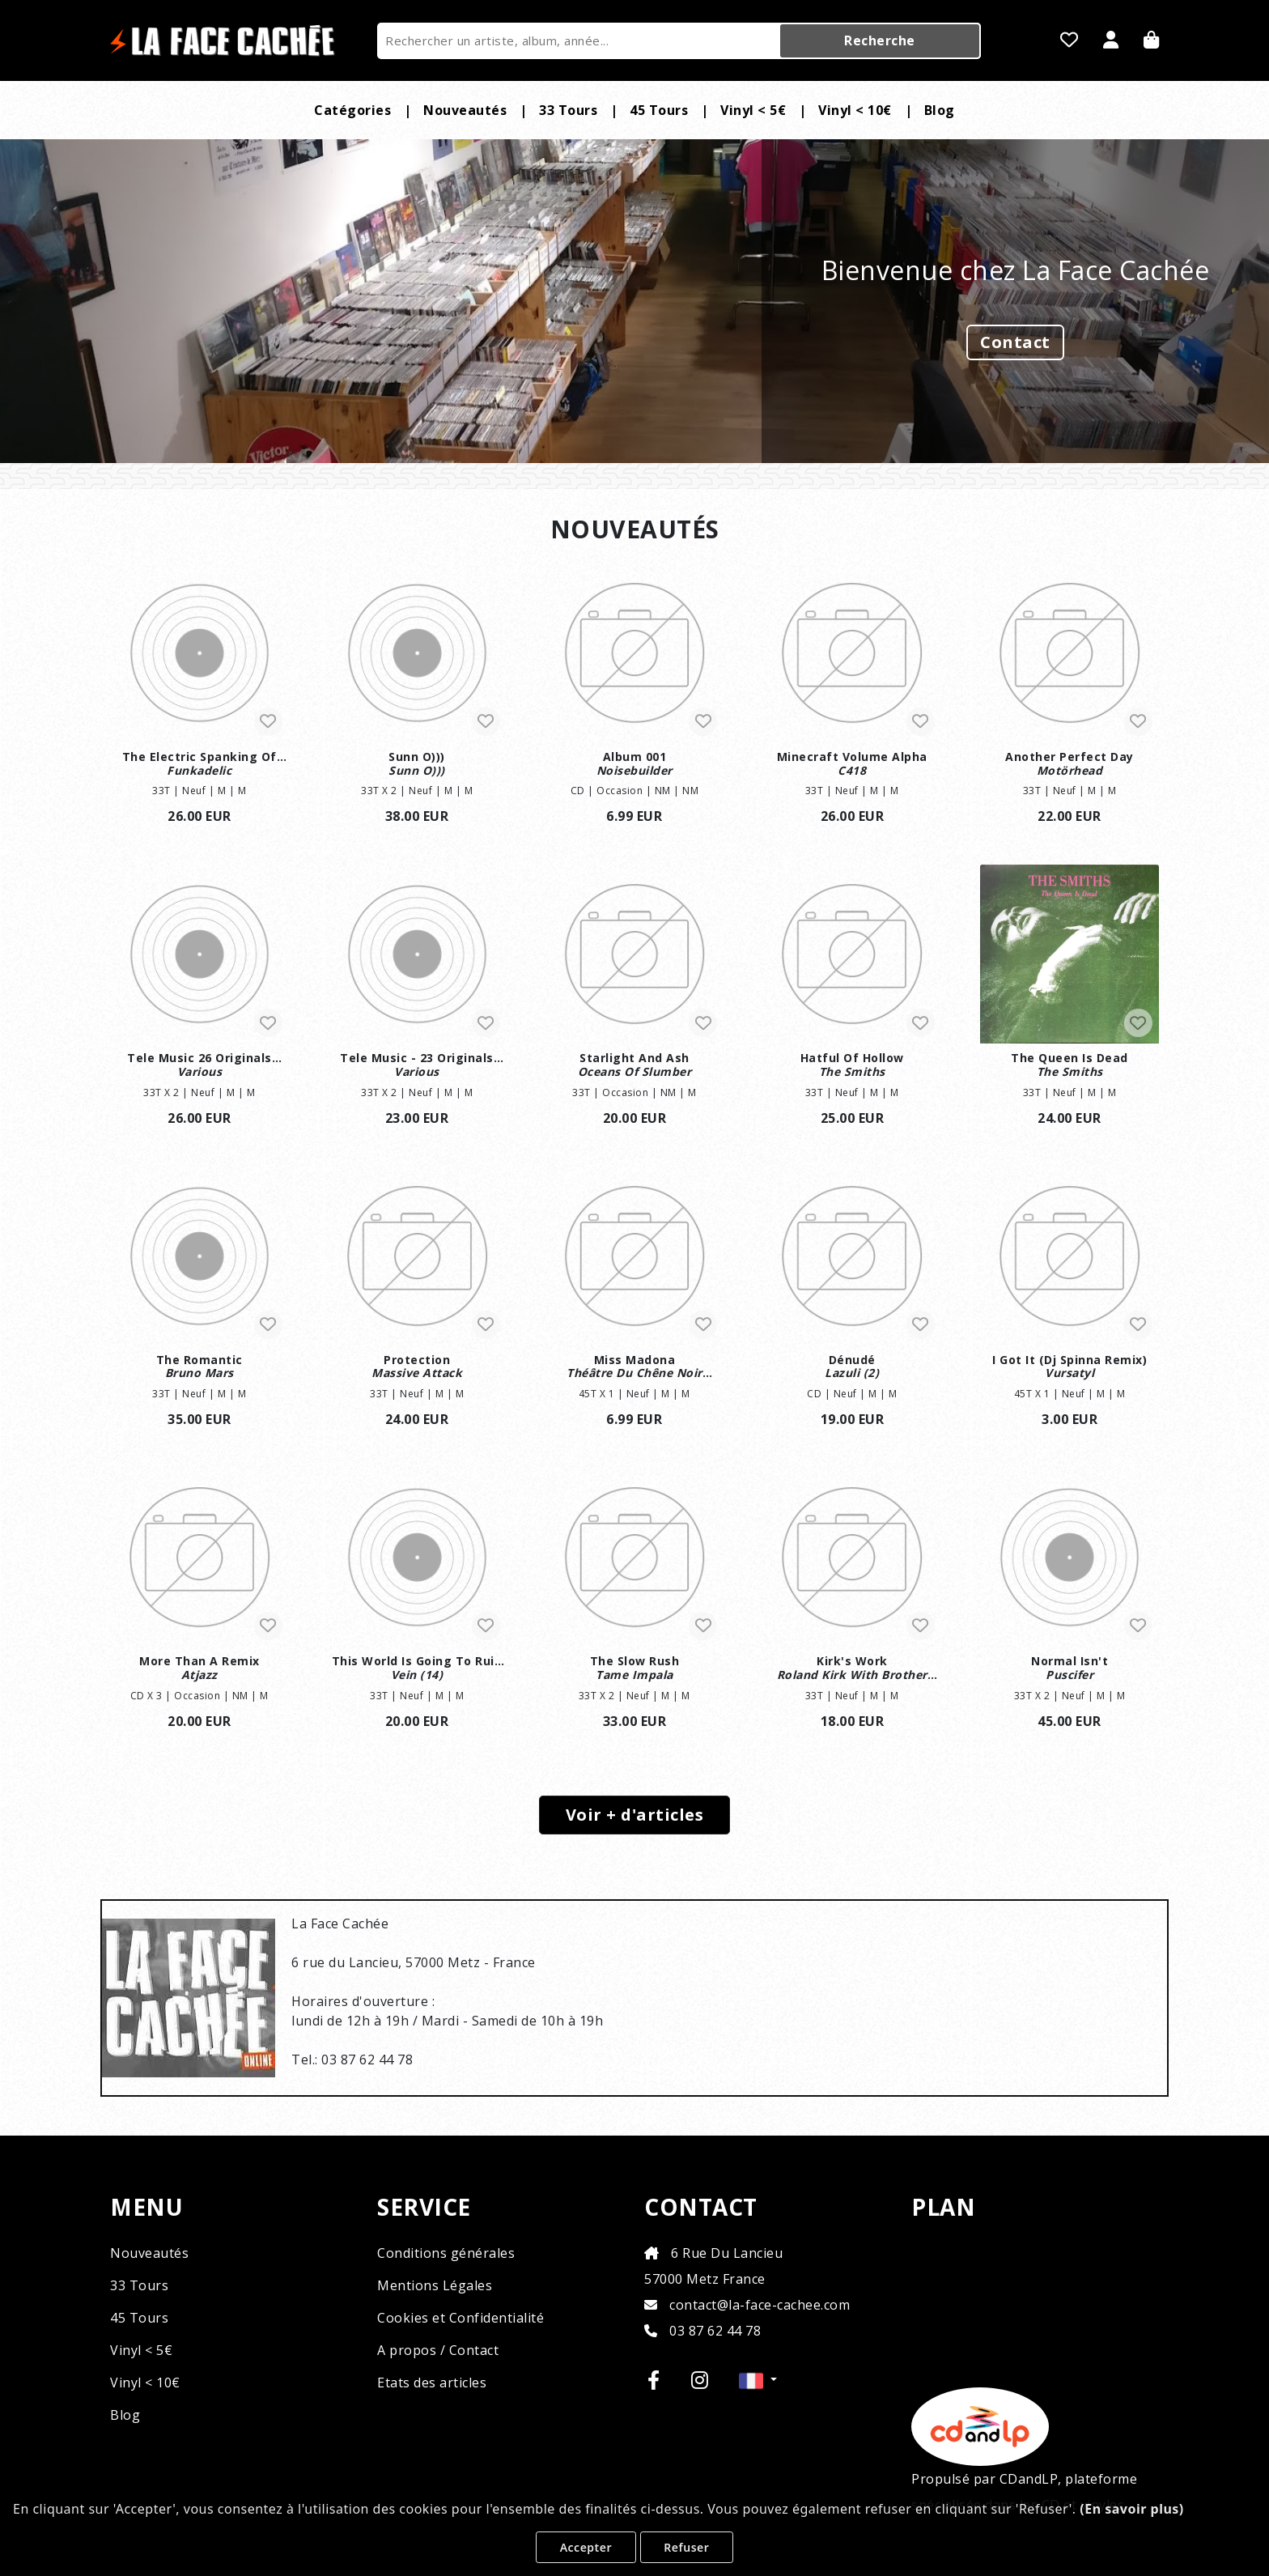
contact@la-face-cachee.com (747, 2305)
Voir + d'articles (635, 1815)
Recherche (879, 40)
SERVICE (424, 2207)
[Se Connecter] (1111, 41)
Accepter (586, 2547)
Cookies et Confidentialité (460, 2318)
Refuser (686, 2547)
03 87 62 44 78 (702, 2331)
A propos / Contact (438, 2350)
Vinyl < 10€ (855, 110)
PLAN (943, 2207)
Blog (939, 110)
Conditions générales (446, 2253)
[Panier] (1152, 41)
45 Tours (659, 110)
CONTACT (701, 2207)
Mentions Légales (434, 2285)
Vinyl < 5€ (753, 110)
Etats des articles (431, 2382)
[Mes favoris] (1069, 41)
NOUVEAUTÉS (634, 529)
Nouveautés (465, 110)
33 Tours (568, 110)
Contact (1015, 342)
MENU (146, 2207)
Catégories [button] (352, 110)
